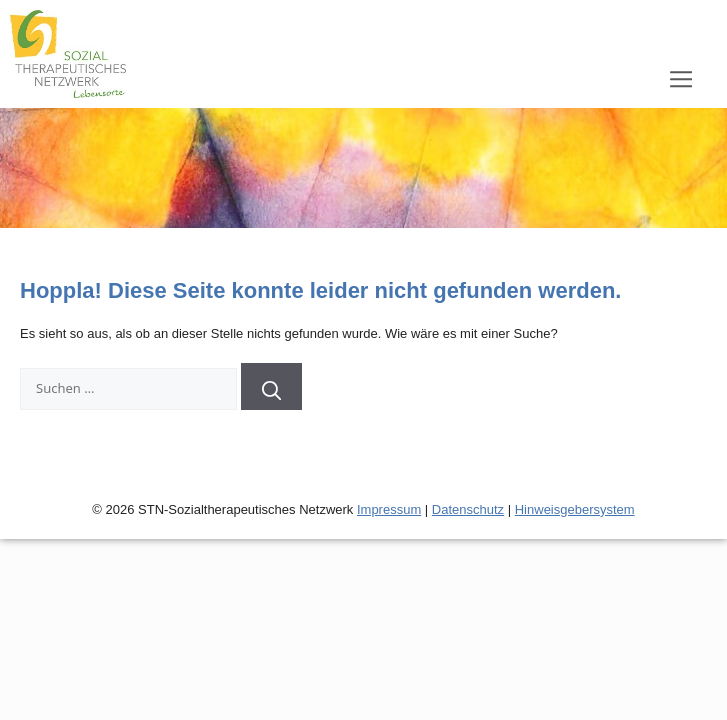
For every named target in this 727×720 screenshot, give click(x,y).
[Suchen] (272, 386)
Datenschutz (468, 509)
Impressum (389, 509)
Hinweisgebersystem (575, 509)
